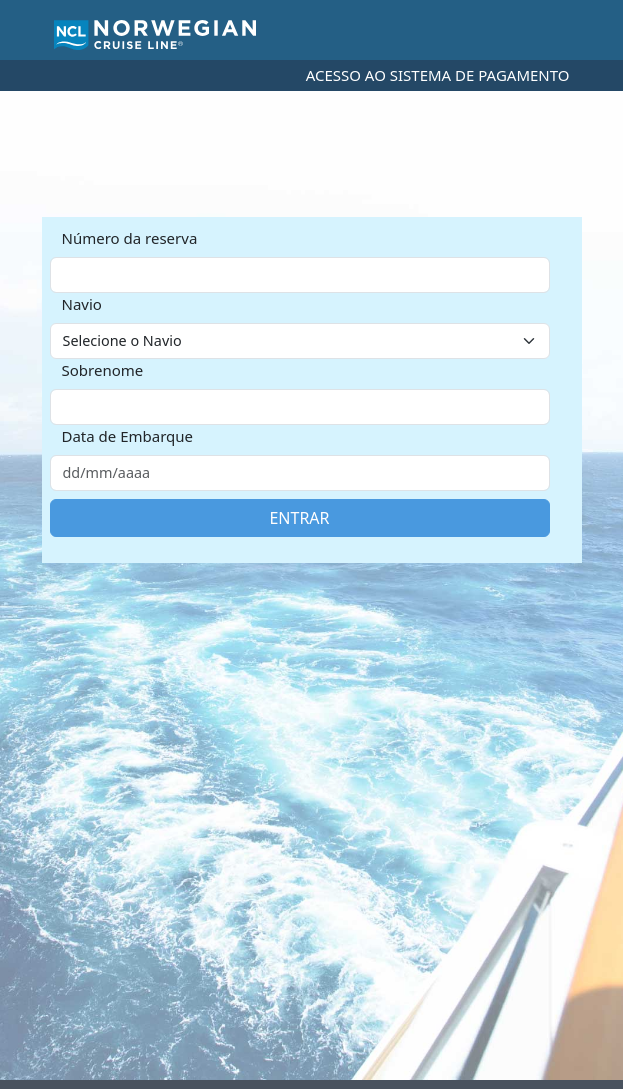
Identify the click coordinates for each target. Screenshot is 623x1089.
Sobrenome (103, 370)
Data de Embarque (128, 436)
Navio (82, 304)
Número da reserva (130, 238)
